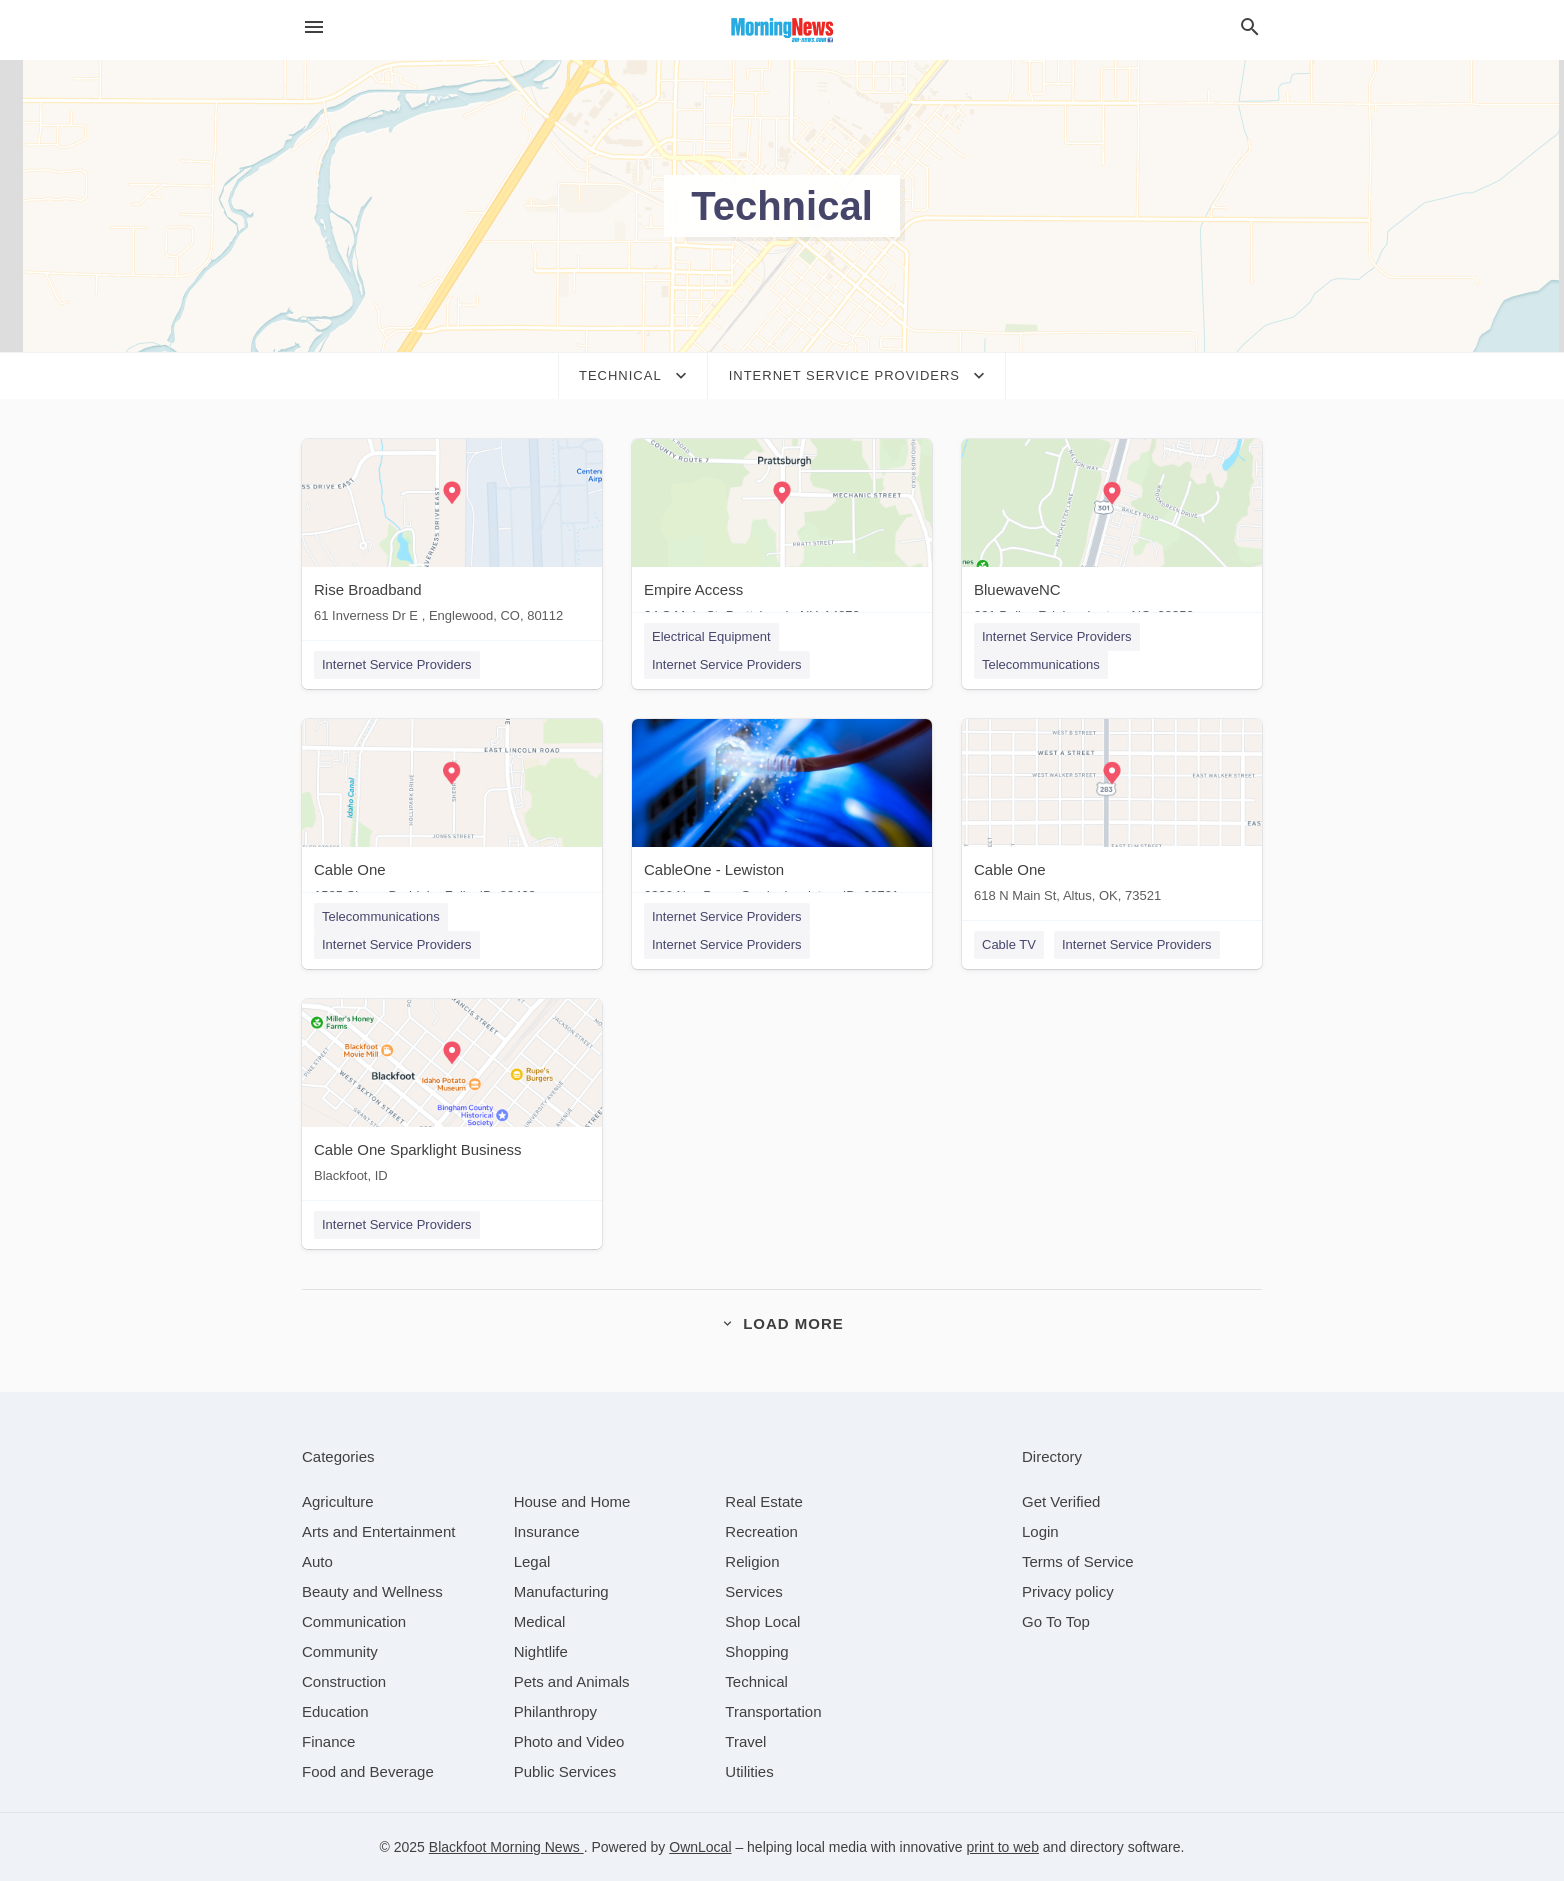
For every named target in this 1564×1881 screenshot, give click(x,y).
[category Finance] (328, 1741)
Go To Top (1056, 1621)
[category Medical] (540, 1621)
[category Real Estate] (764, 1501)
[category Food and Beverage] (368, 1771)
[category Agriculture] (338, 1501)
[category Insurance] (547, 1531)
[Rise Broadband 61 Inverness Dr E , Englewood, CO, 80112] (452, 535)
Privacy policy (1068, 1591)
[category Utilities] (749, 1771)
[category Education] (335, 1711)
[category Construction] (344, 1681)
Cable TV (1009, 944)
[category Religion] (752, 1561)
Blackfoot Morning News (506, 1847)
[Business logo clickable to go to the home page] (782, 30)
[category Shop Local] (762, 1621)
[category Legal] (532, 1561)
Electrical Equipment (711, 636)
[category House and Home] (572, 1501)
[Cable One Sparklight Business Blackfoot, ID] (452, 1095)
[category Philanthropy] (555, 1711)
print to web (1003, 1847)
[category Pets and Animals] (572, 1681)
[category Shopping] (756, 1651)
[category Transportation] (773, 1711)
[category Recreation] (761, 1531)
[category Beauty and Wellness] (372, 1591)
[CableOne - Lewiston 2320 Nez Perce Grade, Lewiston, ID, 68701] (782, 815)
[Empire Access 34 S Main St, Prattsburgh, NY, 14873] (782, 535)
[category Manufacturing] (561, 1591)
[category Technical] (756, 1681)
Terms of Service (1078, 1561)
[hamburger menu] (314, 27)
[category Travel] (745, 1741)
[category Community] (340, 1651)
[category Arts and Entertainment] (378, 1531)
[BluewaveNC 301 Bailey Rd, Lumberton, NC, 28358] (1112, 535)
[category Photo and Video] (569, 1741)
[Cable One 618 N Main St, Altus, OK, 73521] (1112, 815)
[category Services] (754, 1591)
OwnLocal (700, 1847)
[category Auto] (317, 1561)
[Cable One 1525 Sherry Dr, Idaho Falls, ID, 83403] (452, 815)
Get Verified (1061, 1501)
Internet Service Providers (397, 664)
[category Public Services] (565, 1771)
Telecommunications (1041, 664)
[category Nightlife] (541, 1651)
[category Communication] (354, 1621)
